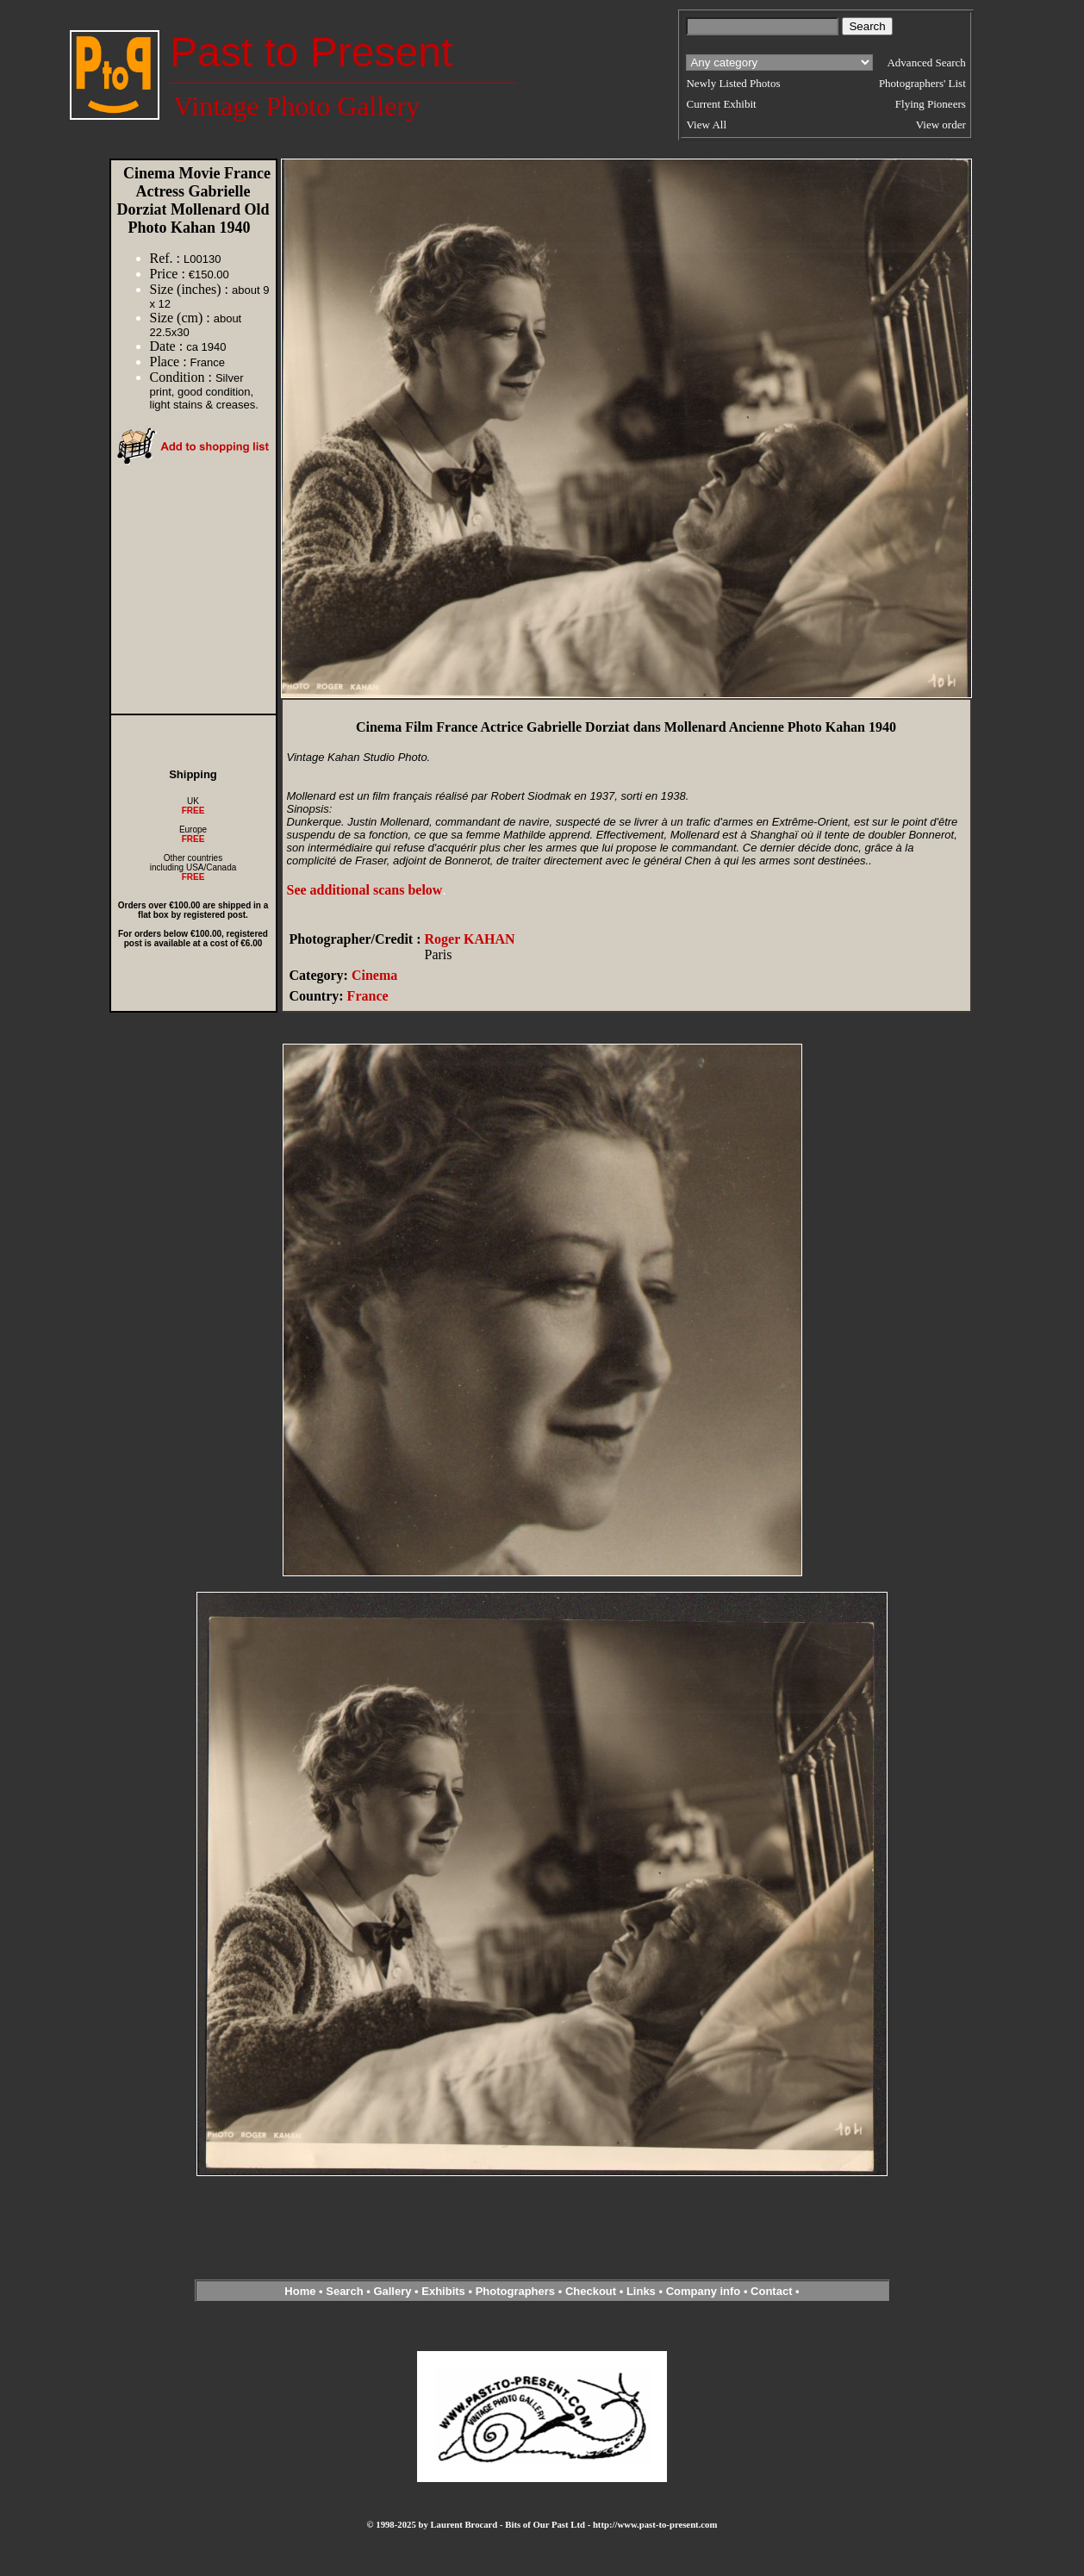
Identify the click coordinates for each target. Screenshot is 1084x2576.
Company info (705, 2291)
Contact (771, 2291)
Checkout (590, 2291)
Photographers (515, 2291)
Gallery (392, 2291)
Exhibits (443, 2291)
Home (299, 2291)
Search (344, 2291)
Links (641, 2291)
